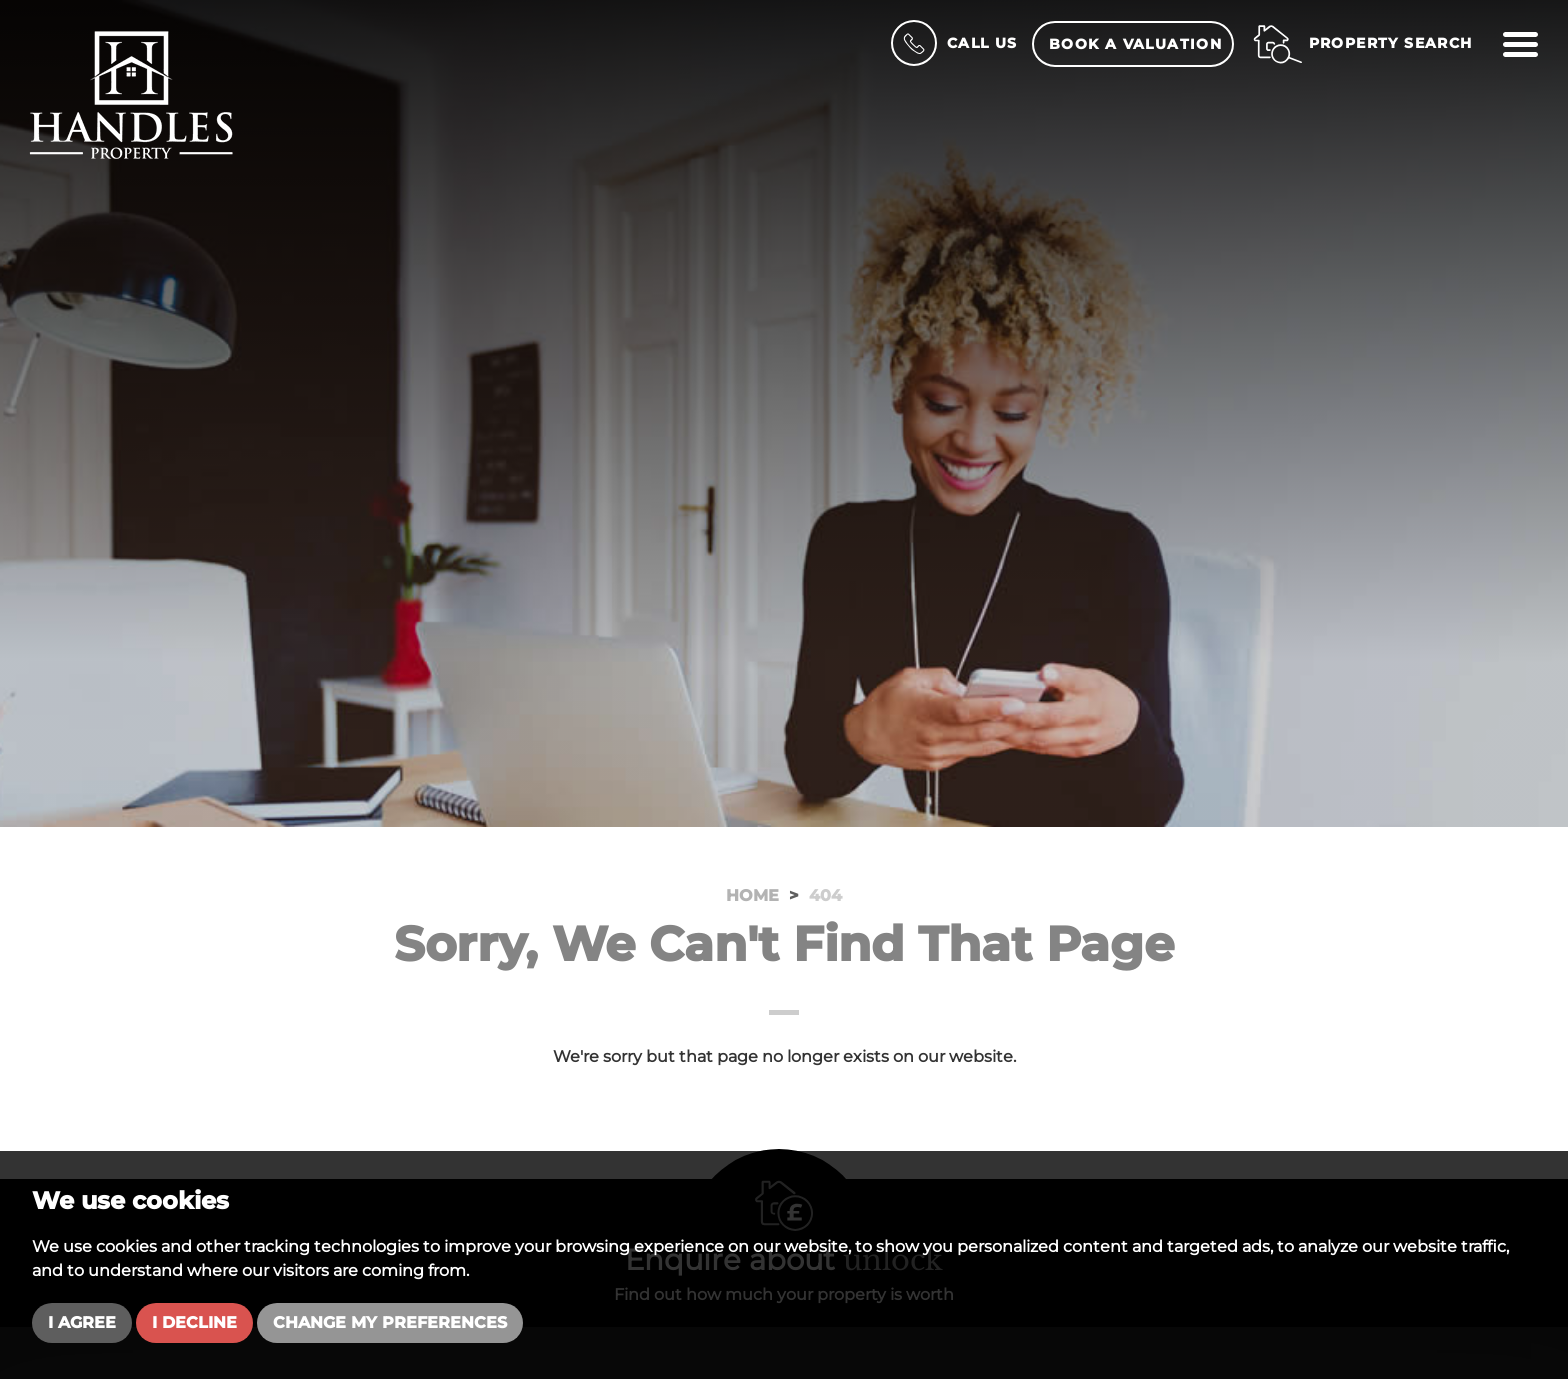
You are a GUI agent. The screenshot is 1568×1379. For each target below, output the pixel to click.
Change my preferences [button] (390, 1322)
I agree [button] (82, 1322)
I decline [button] (194, 1322)
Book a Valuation (1135, 44)
